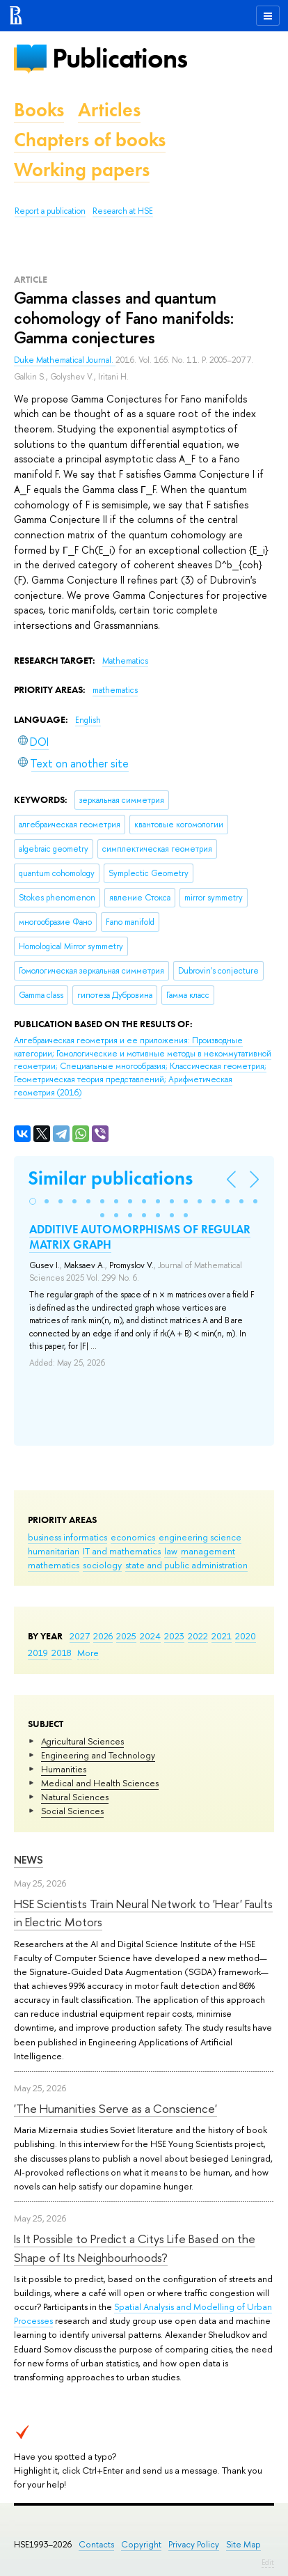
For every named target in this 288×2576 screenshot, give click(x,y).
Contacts (96, 2544)
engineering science (200, 1537)
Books (39, 109)
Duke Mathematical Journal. (64, 360)
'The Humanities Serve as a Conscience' (115, 2108)
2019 (38, 1652)
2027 (80, 1636)
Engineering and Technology (98, 1755)
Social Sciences (72, 1810)
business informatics (67, 1537)
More (88, 1652)
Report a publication (50, 211)
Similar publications (110, 1178)
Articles (109, 109)
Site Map (243, 2544)
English (88, 720)
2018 (61, 1652)
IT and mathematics (122, 1551)
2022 (198, 1636)
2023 (174, 1636)
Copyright (141, 2544)
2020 (245, 1636)
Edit (268, 2562)
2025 (126, 1636)
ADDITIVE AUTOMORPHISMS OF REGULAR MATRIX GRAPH (139, 1236)
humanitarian (53, 1551)
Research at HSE (123, 211)
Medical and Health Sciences (100, 1783)
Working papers (82, 169)
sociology (102, 1565)
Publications (119, 58)
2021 (221, 1636)
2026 (103, 1636)
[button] (33, 1201)
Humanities (63, 1769)
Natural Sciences (75, 1796)
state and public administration (186, 1565)
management (208, 1551)
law (170, 1551)
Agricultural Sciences (82, 1741)
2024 (150, 1636)
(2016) (142, 1066)
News (28, 1859)
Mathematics (125, 660)
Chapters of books (90, 139)
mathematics (53, 1565)
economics (133, 1537)
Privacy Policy (193, 2544)
